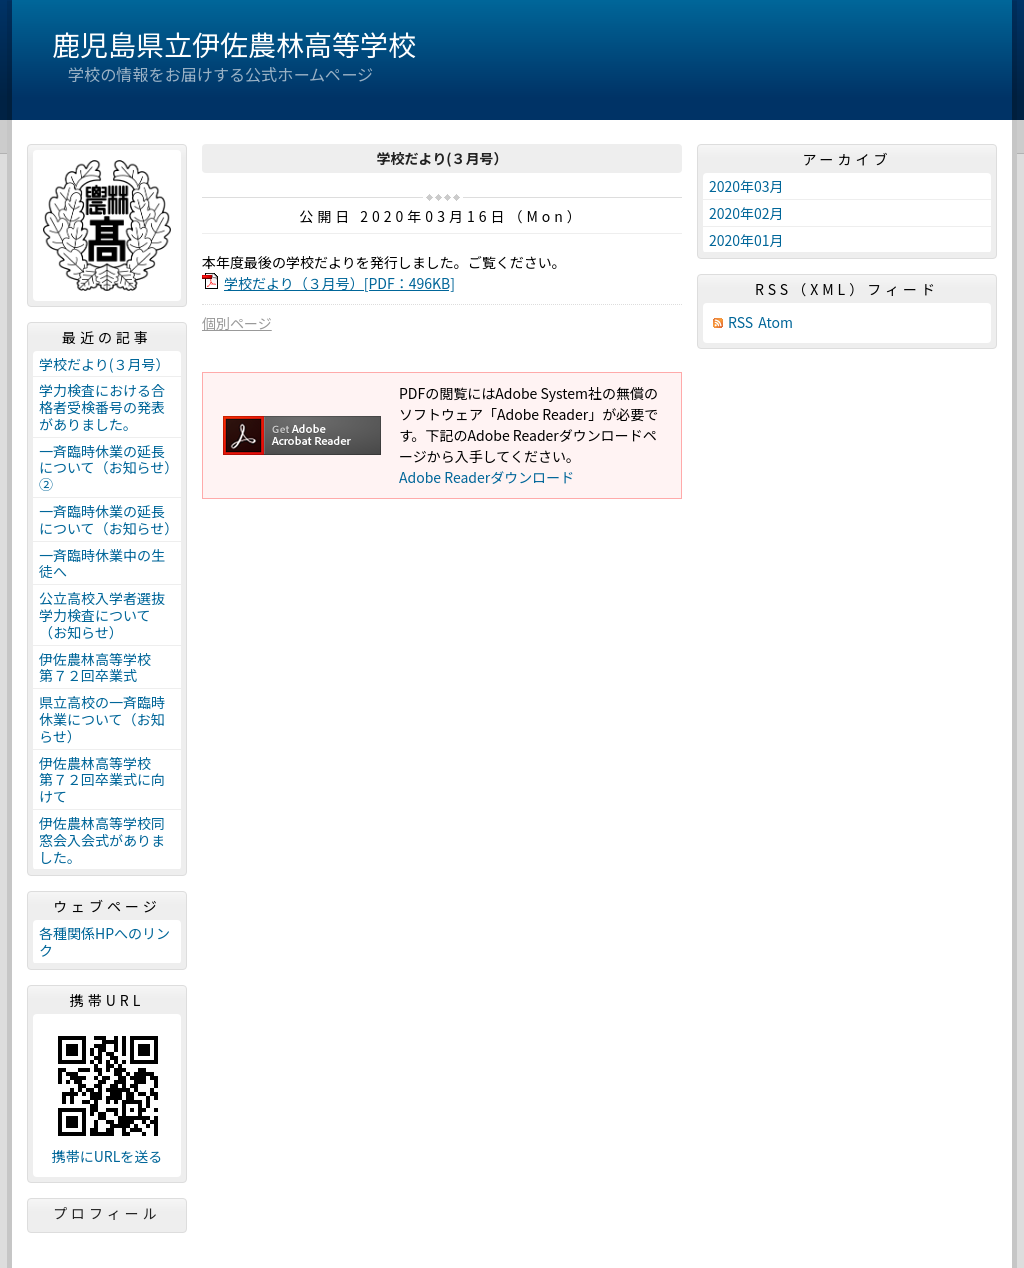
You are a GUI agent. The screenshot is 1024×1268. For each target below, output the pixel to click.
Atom (775, 322)
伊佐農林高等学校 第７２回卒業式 (102, 667)
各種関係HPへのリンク (104, 941)
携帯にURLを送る (107, 1156)
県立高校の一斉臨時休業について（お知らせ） (102, 719)
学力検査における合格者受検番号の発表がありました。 (102, 407)
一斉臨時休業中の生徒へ (102, 563)
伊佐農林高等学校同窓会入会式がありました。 (102, 840)
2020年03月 (746, 186)
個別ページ (237, 323)
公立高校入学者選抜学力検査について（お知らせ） (102, 615)
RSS (740, 322)
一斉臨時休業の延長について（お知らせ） (108, 519)
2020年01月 (746, 240)
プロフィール (107, 1213)
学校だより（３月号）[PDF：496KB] (339, 283)
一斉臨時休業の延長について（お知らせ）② (105, 468)
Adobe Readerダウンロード (486, 477)
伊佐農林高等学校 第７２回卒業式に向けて (102, 780)
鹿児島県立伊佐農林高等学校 (234, 44)
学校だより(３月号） (104, 364)
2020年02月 (746, 213)
